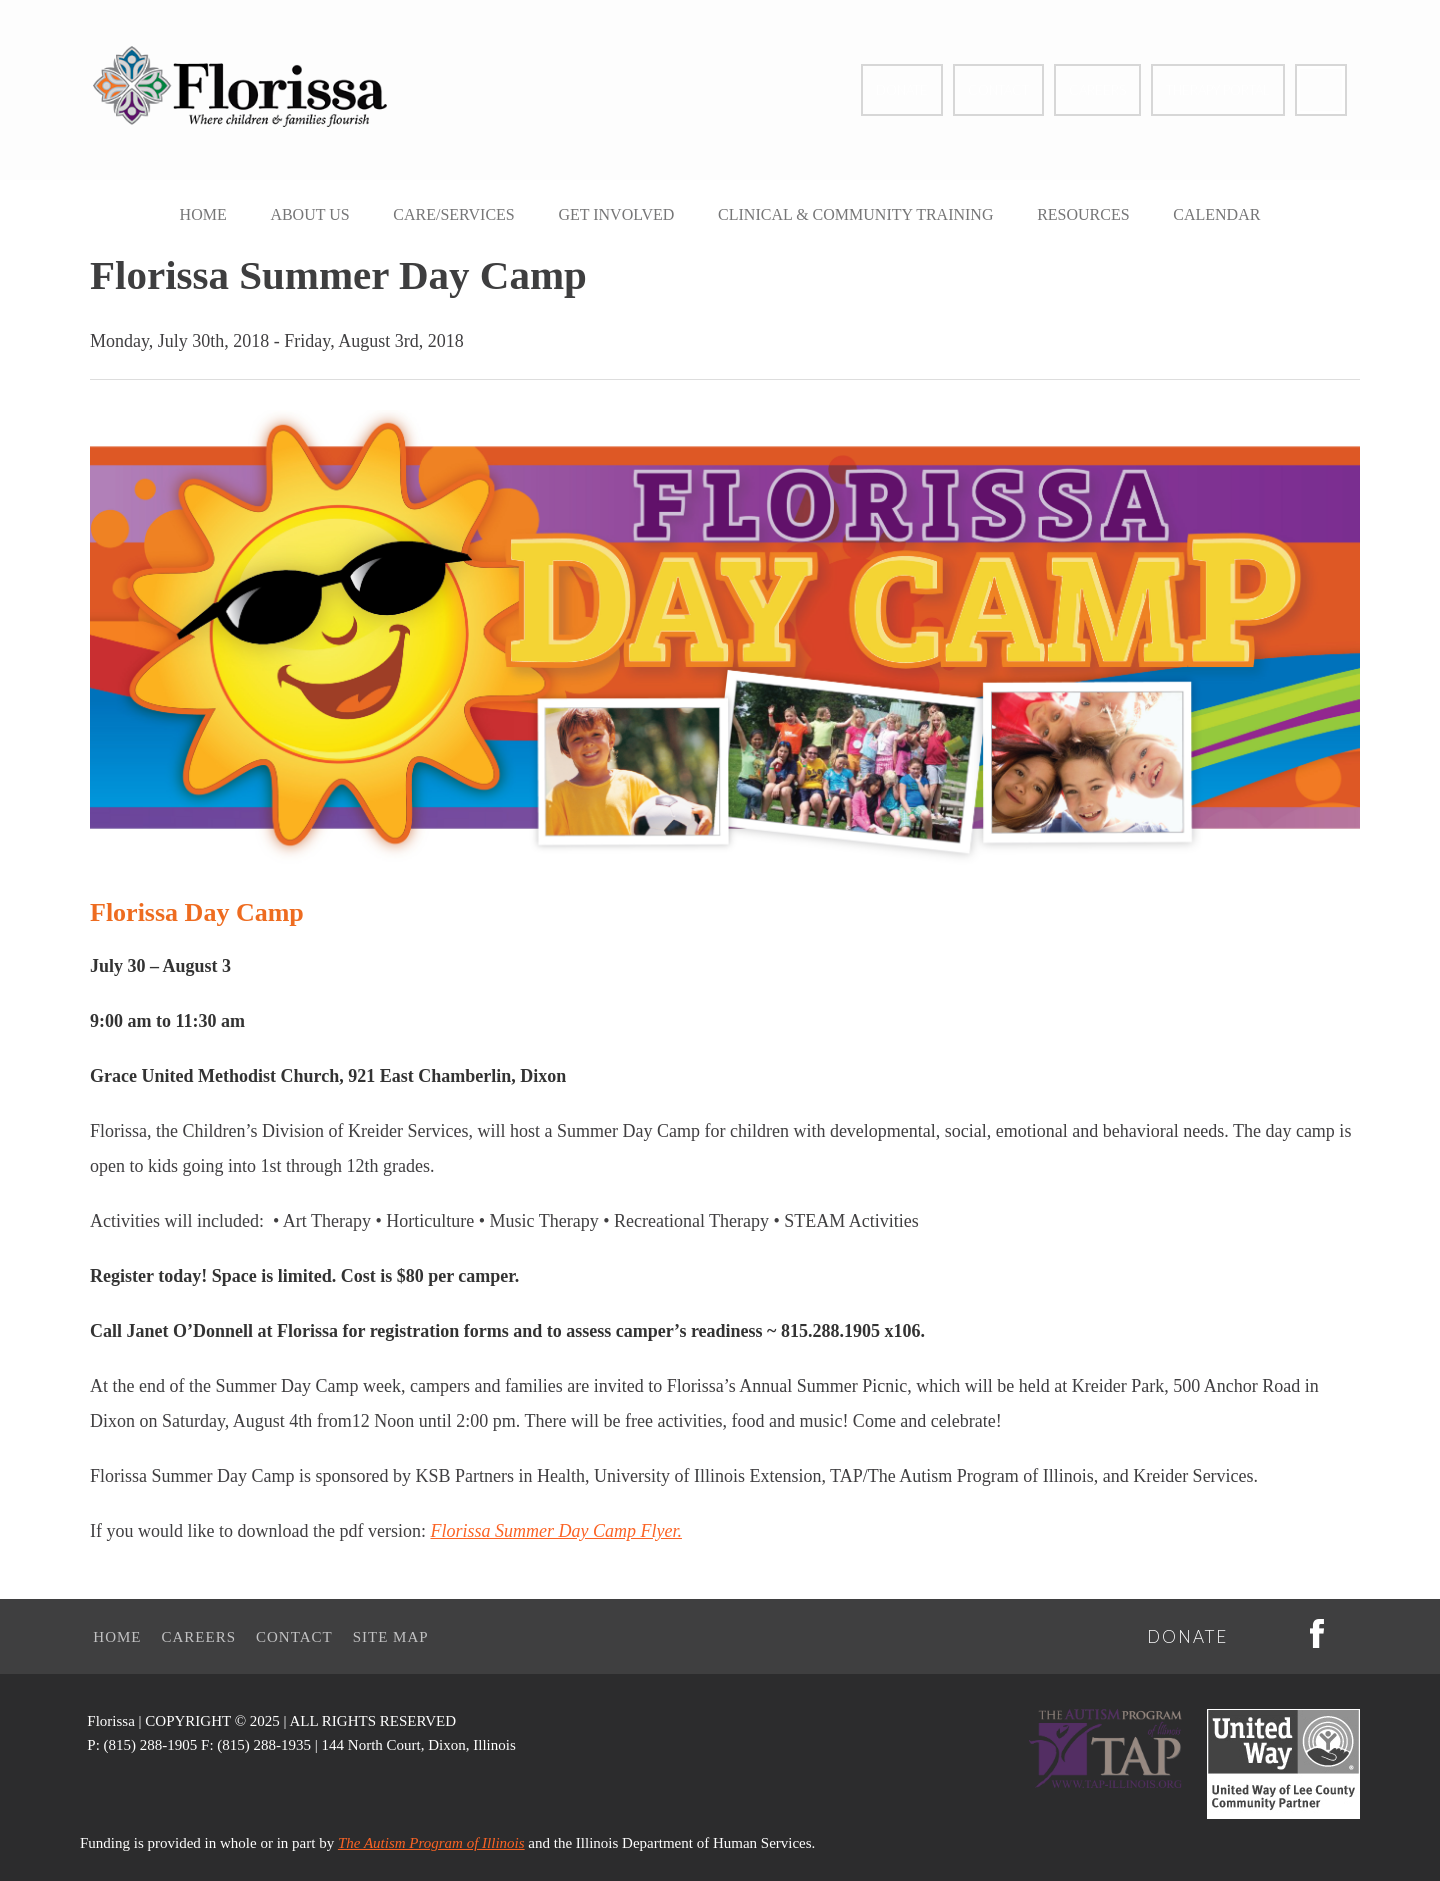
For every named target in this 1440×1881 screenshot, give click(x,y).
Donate (902, 90)
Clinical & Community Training (855, 214)
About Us (309, 214)
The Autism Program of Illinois (431, 1843)
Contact (998, 90)
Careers (1097, 90)
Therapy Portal (1218, 90)
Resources (1083, 214)
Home (203, 214)
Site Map (391, 1637)
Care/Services (453, 214)
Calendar (1216, 214)
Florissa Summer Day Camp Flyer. (555, 1531)
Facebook (1321, 90)
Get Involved (616, 214)
